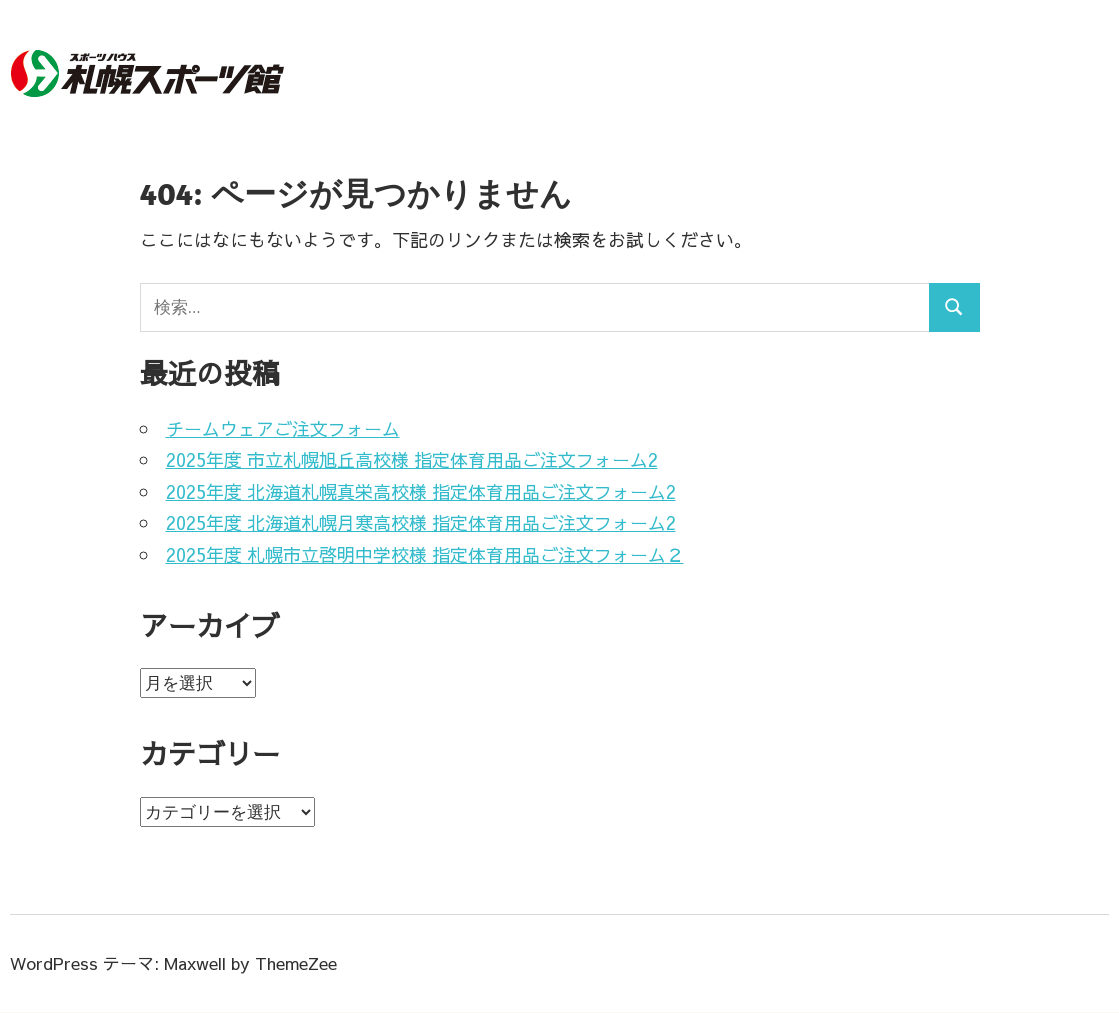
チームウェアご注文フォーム (283, 428)
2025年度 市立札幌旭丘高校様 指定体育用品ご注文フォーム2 (412, 459)
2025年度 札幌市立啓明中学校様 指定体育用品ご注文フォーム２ (425, 554)
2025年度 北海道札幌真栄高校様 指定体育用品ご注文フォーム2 (421, 491)
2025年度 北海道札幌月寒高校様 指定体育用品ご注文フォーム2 (421, 522)
